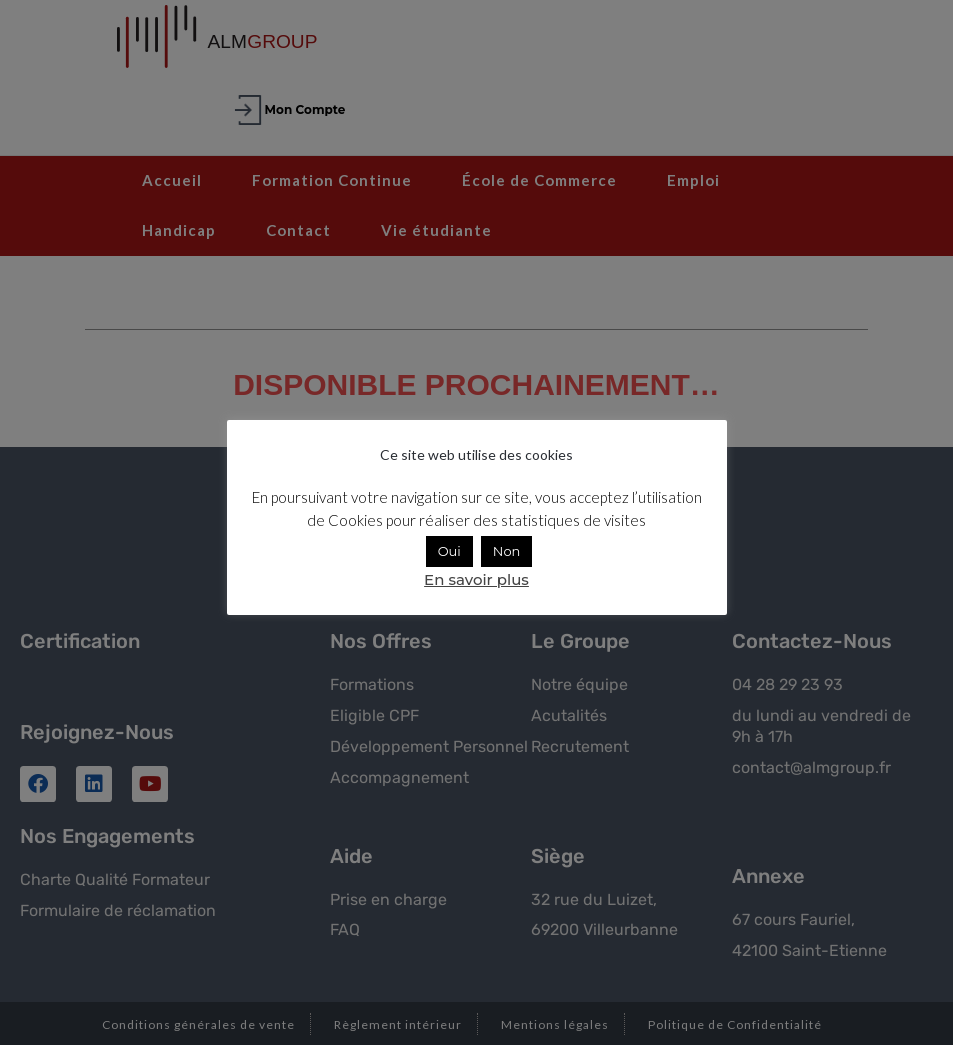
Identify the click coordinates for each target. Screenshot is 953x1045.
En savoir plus (476, 579)
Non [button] (507, 551)
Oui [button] (449, 551)
